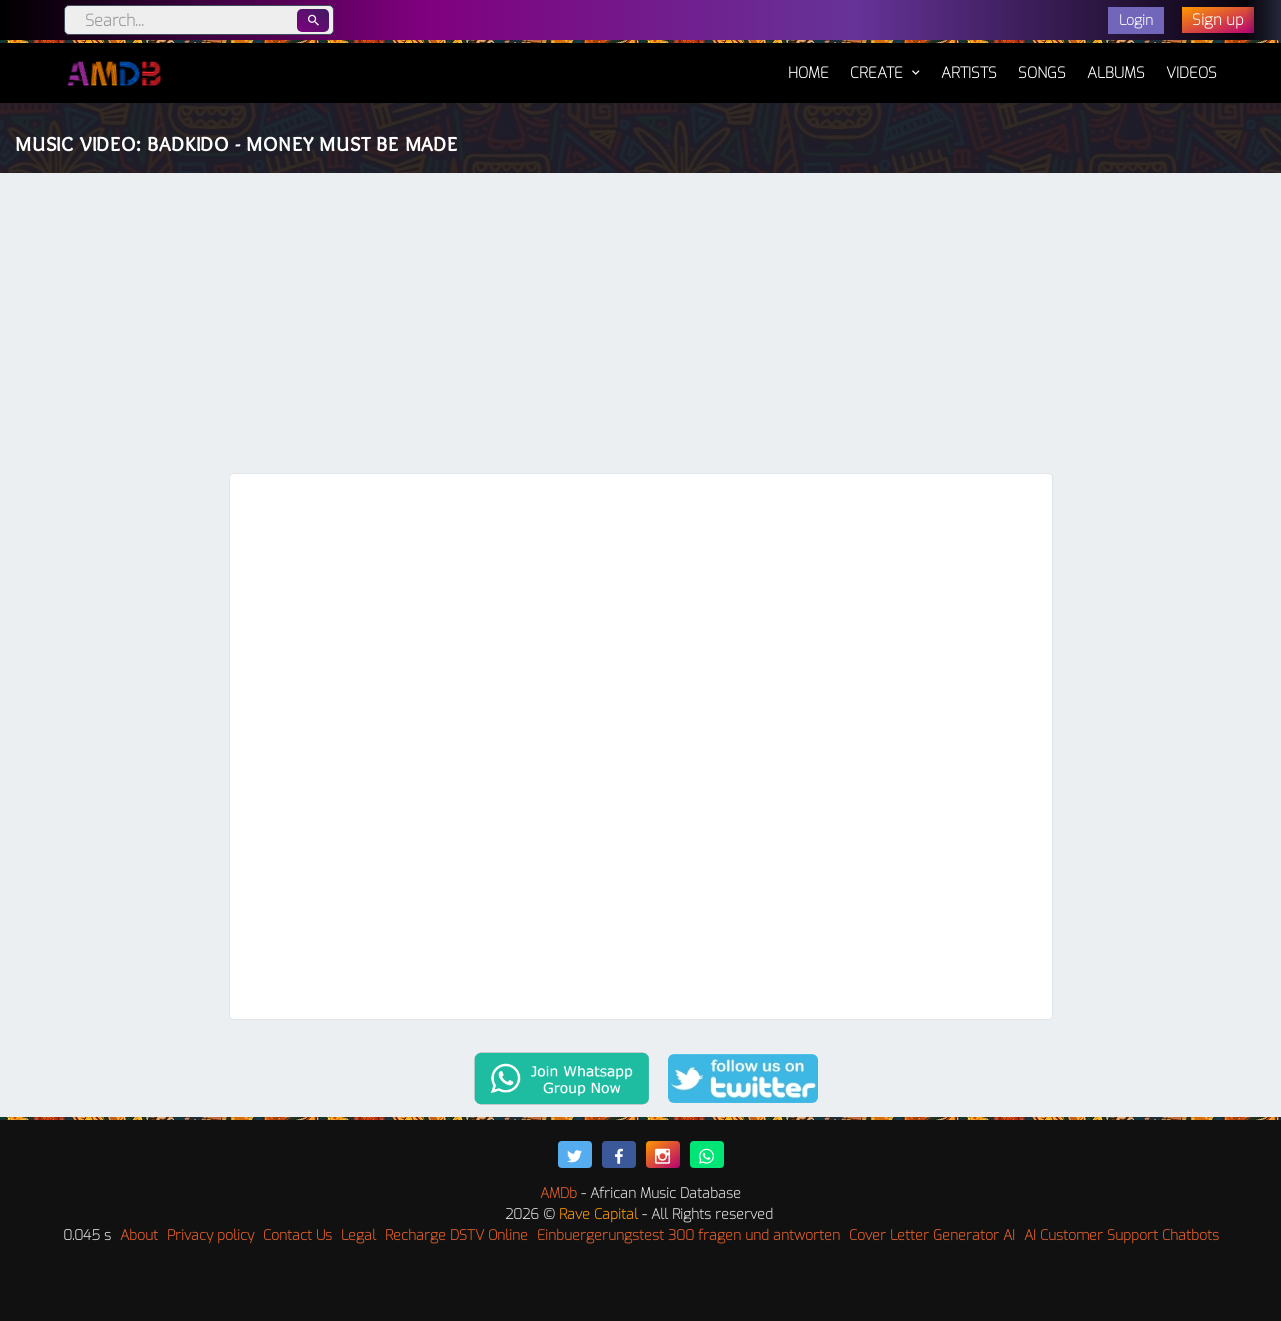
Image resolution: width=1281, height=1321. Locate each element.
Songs (1042, 73)
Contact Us (297, 1235)
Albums (1116, 73)
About (139, 1235)
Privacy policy (210, 1235)
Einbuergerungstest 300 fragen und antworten (688, 1235)
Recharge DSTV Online (456, 1235)
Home (808, 63)
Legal (358, 1235)
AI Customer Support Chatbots (1121, 1235)
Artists (969, 73)
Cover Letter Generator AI (932, 1235)
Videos (1191, 73)
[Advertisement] (641, 323)
